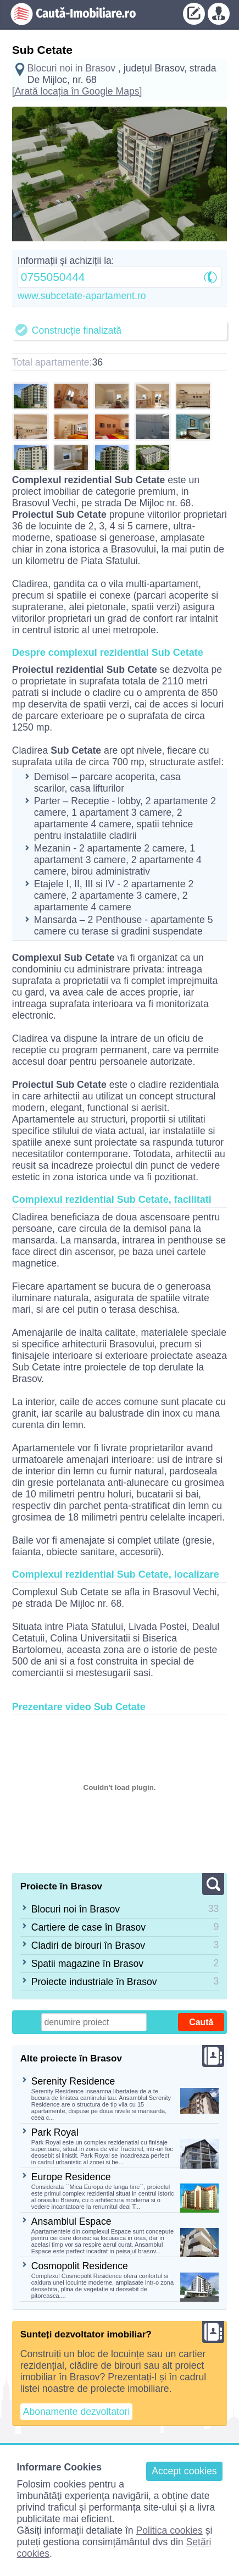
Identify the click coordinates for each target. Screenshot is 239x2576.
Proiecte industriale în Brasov (94, 1981)
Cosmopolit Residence (79, 2265)
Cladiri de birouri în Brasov (88, 1945)
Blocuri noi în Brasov (75, 1909)
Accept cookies (184, 2471)
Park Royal (55, 2132)
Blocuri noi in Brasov (71, 68)
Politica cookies (169, 2530)
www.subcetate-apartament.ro (82, 295)
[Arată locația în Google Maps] (77, 91)
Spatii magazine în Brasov (87, 1963)
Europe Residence (71, 2176)
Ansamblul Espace (71, 2221)
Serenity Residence (73, 2081)
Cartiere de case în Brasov (88, 1927)
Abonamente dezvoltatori (76, 2411)
